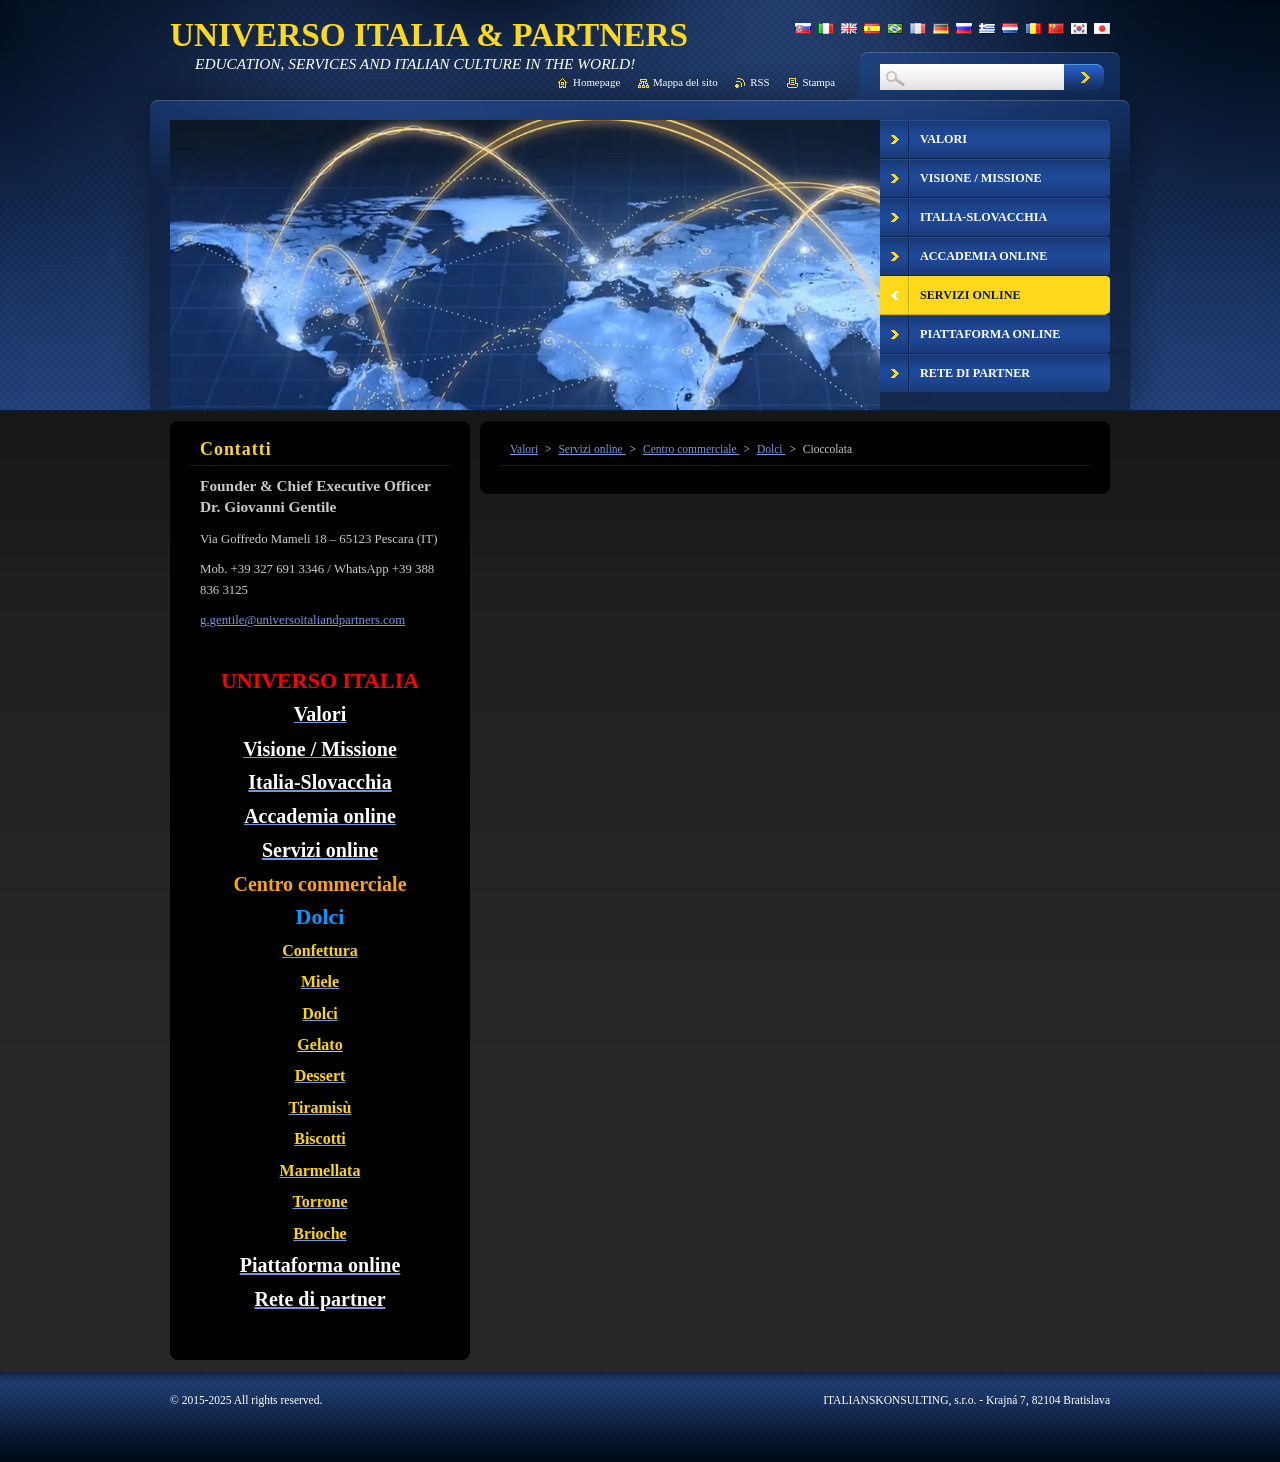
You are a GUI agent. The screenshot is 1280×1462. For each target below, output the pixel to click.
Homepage (596, 82)
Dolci (771, 449)
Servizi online (591, 449)
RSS (759, 82)
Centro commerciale (691, 449)
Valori (524, 449)
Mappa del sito (685, 82)
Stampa (818, 82)
